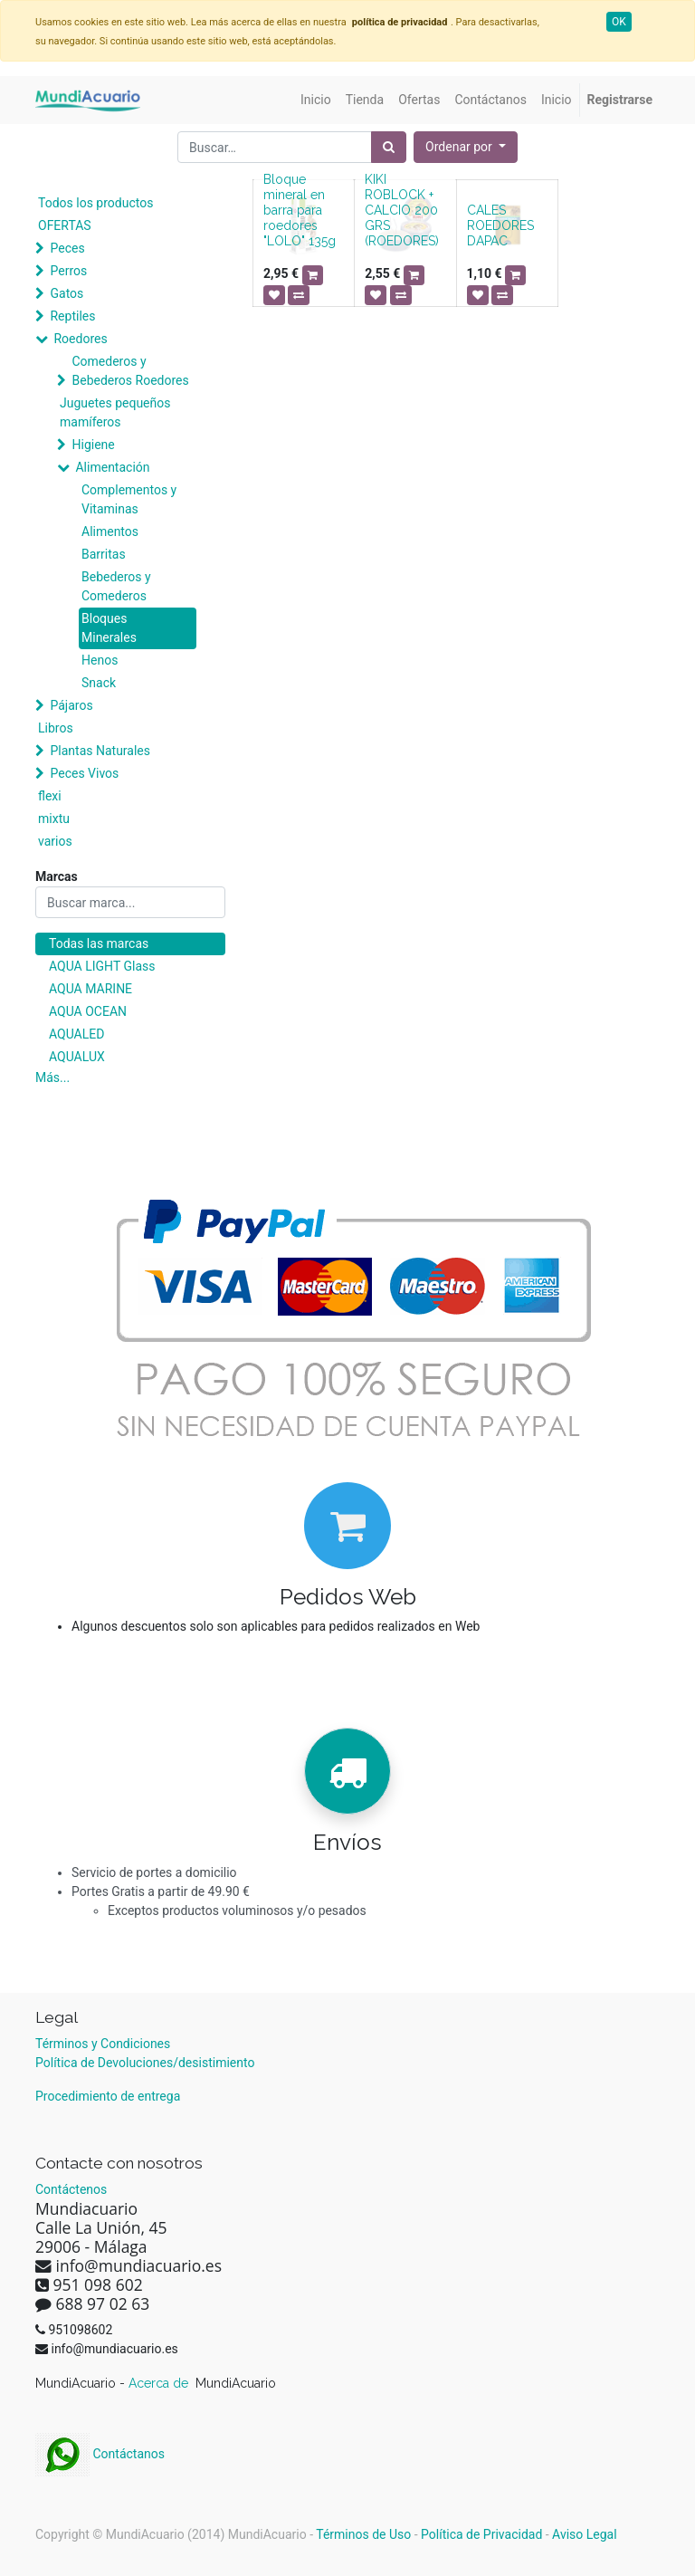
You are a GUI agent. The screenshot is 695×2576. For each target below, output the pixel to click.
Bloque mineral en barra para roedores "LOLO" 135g (299, 209)
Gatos (66, 293)
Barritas (103, 554)
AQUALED (76, 1034)
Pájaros (71, 705)
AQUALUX (77, 1056)
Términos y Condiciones (102, 2043)
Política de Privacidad (481, 2534)
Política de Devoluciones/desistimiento (144, 2062)
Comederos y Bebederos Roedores (129, 371)
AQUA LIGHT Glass (102, 966)
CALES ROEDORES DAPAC (500, 225)
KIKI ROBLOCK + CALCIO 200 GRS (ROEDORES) (402, 209)
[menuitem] (315, 100)
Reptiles (72, 316)
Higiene (92, 444)
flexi (50, 796)
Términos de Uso (363, 2534)
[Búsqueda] (388, 147)
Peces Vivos (84, 773)
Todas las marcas (98, 943)
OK (619, 21)
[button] (466, 147)
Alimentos (109, 531)
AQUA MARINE (90, 989)
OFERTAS (64, 225)
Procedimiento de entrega (107, 2096)
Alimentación (112, 467)
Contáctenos (71, 2189)
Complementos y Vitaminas (128, 499)
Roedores (80, 338)
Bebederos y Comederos (116, 586)
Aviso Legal (584, 2534)
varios (55, 841)
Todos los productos (95, 203)
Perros (68, 270)
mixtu (54, 818)
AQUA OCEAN (88, 1011)
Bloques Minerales (109, 628)
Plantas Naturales (100, 750)
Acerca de (160, 2383)
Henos (99, 660)
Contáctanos (100, 2454)
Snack (98, 682)
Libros (55, 728)
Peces (67, 248)
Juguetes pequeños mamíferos (115, 412)
